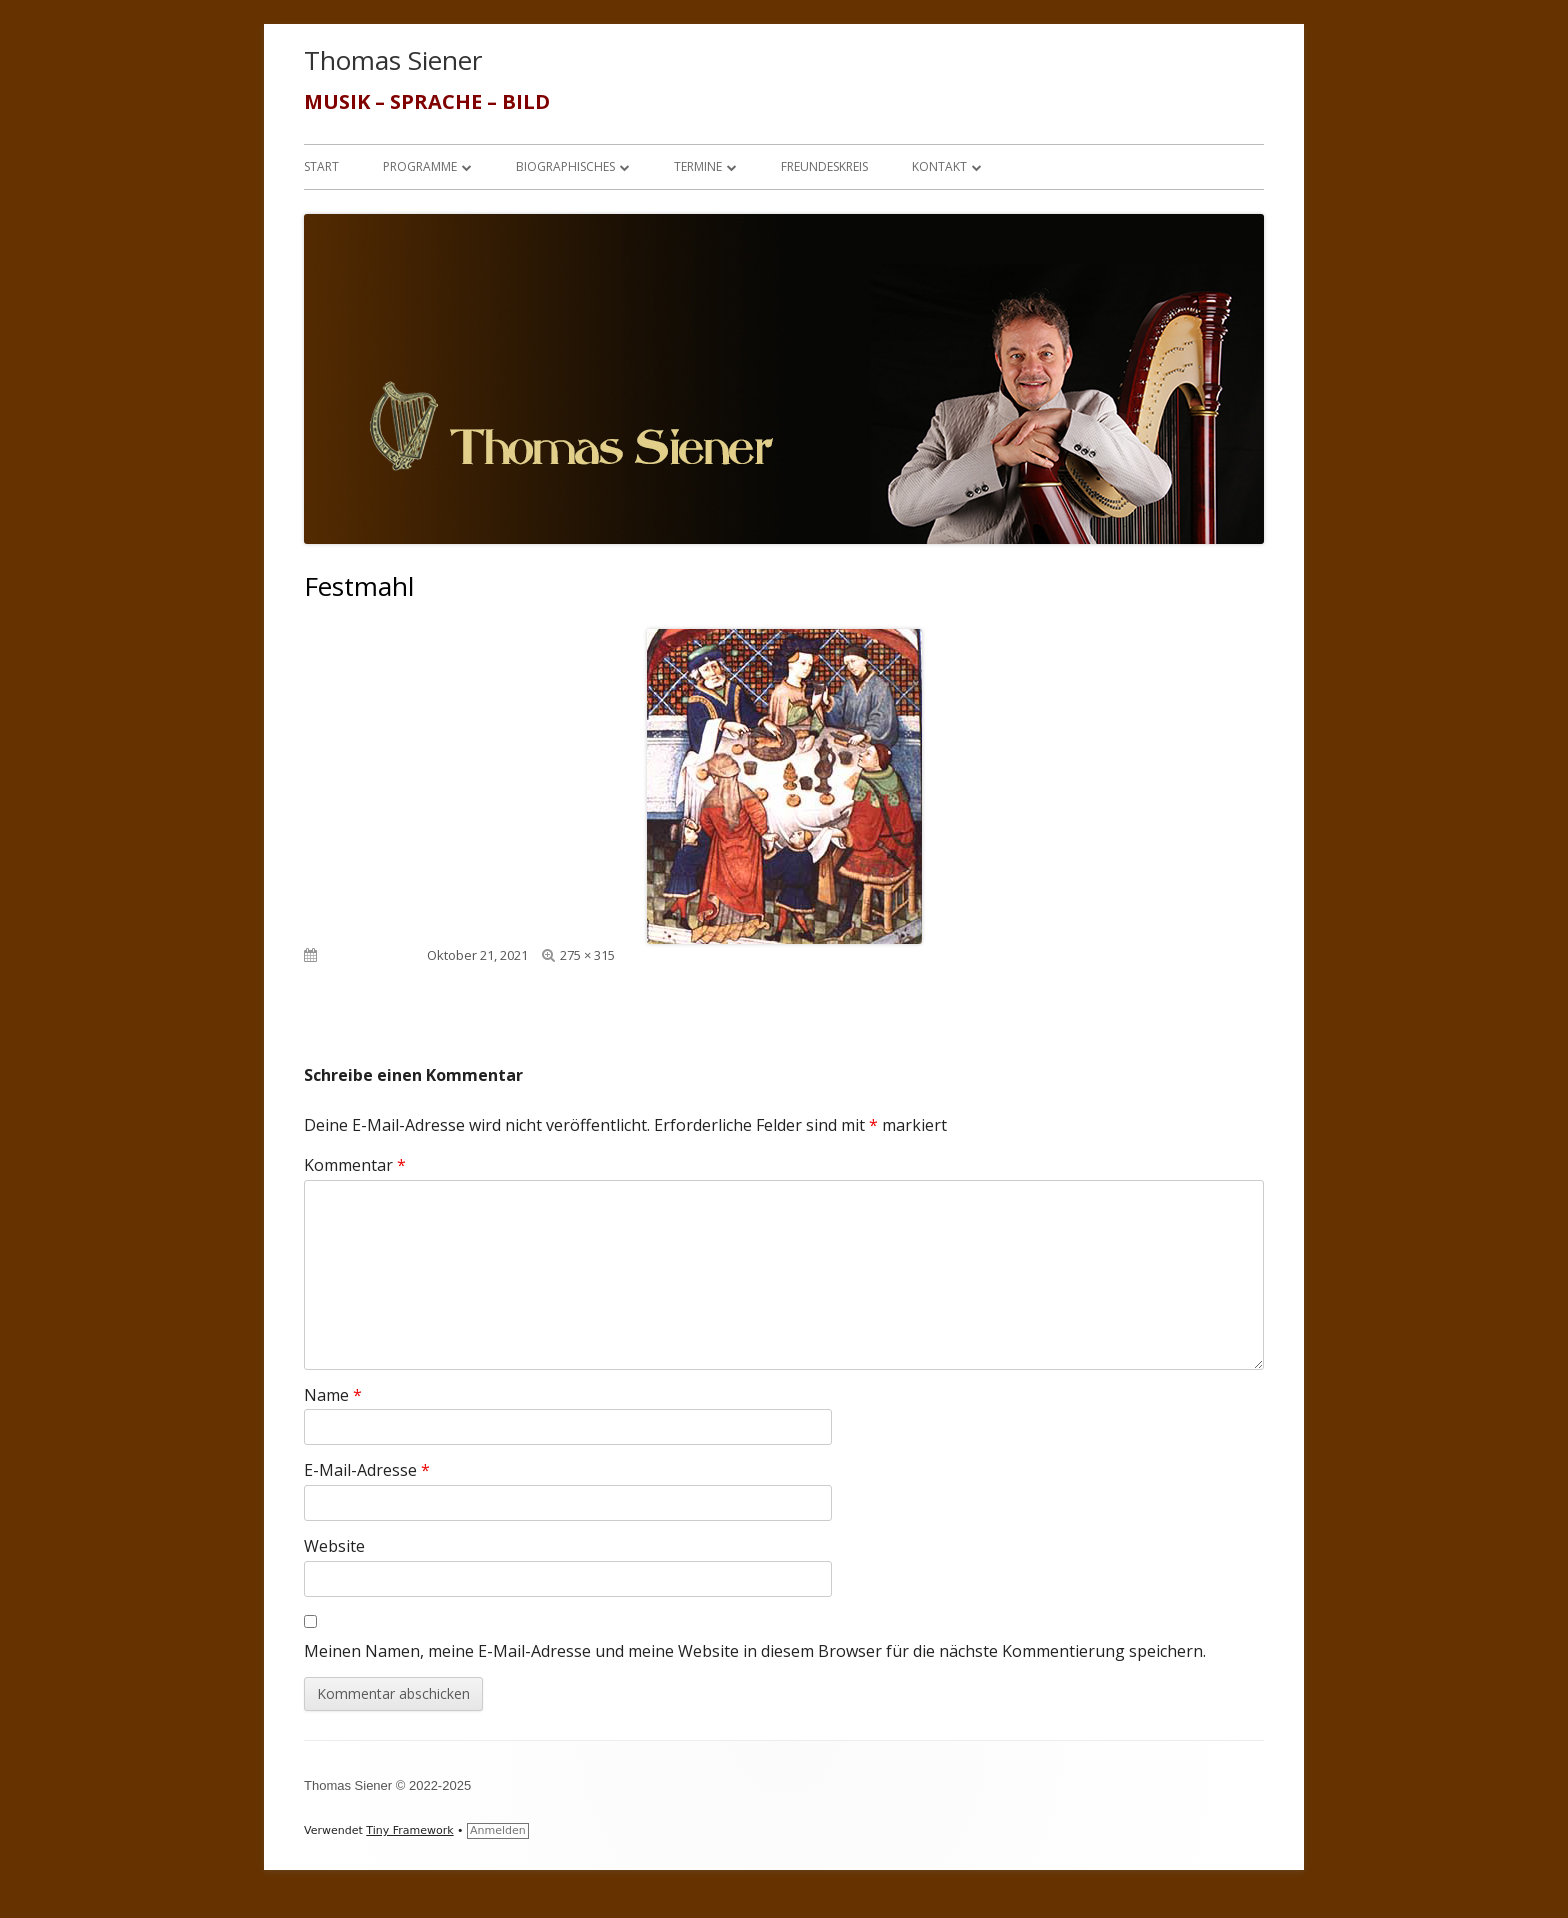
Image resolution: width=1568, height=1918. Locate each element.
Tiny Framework (409, 1830)
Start (321, 166)
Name (333, 1395)
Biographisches (565, 166)
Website (334, 1546)
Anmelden (498, 1830)
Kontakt (939, 166)
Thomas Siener (393, 60)
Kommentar (355, 1165)
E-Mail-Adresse (367, 1470)
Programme (420, 166)
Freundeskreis (824, 166)
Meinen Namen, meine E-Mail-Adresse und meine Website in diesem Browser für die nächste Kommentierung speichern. (755, 1651)
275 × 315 (587, 955)
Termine (698, 166)
